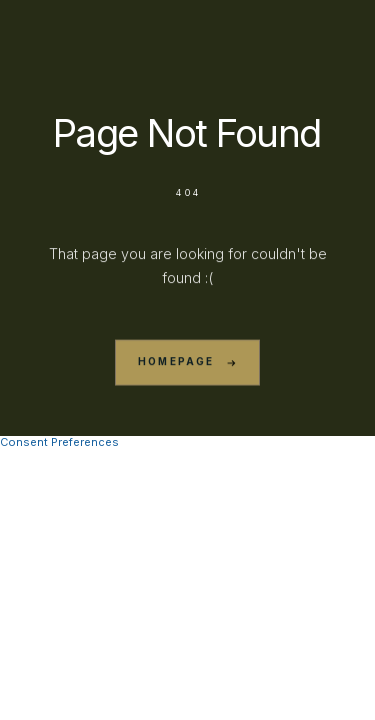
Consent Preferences (59, 442)
